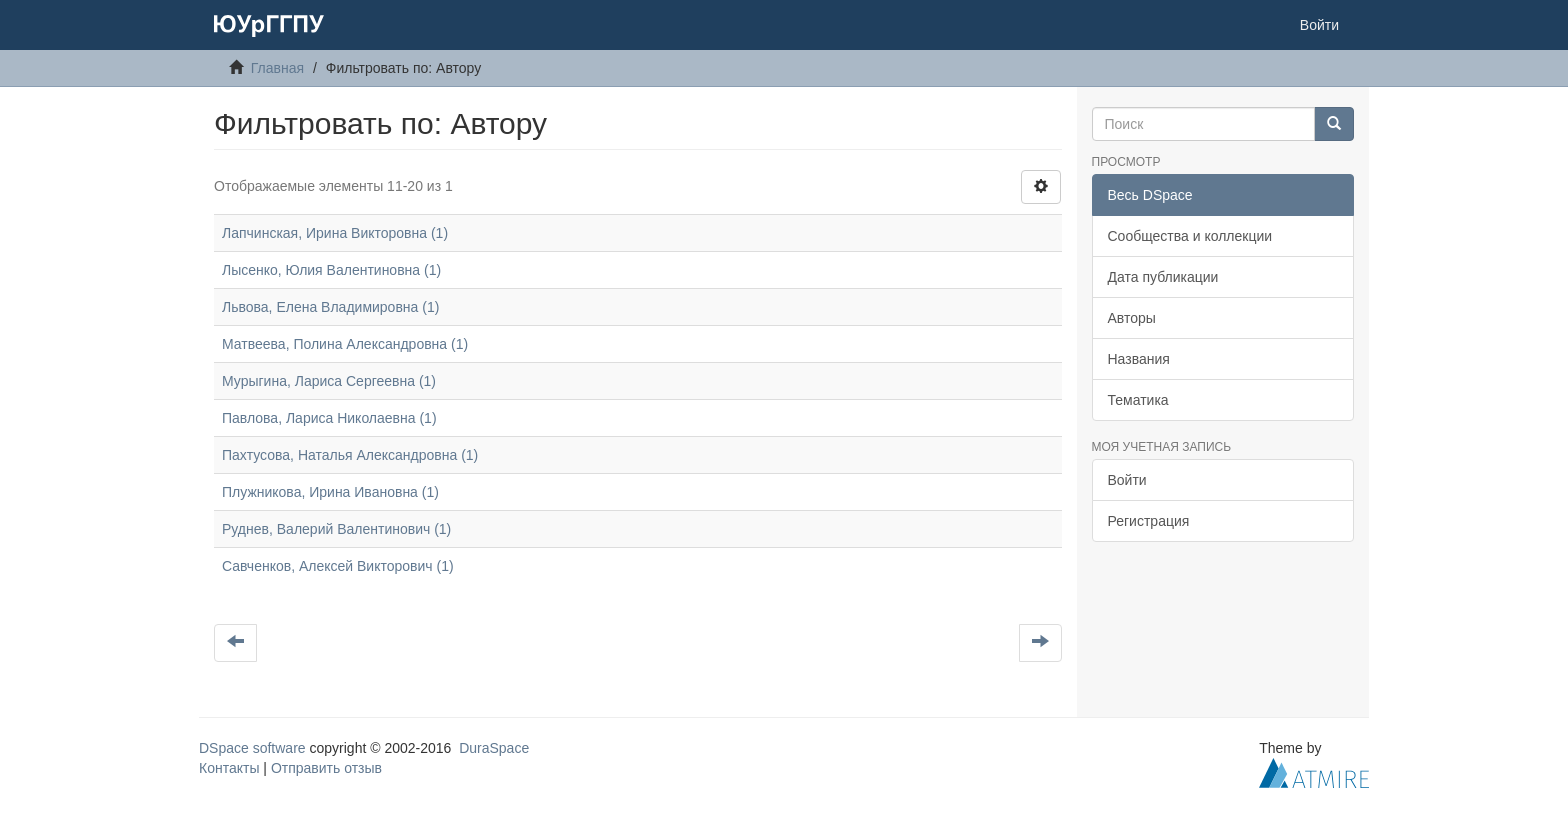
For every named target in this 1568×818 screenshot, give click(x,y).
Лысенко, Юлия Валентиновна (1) (331, 270)
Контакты (229, 768)
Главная (277, 68)
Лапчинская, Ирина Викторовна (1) (335, 233)
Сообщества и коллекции (1190, 236)
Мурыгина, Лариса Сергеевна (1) (329, 381)
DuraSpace (494, 748)
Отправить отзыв (326, 768)
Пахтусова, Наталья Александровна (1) (350, 455)
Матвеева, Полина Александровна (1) (345, 344)
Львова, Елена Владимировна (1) (330, 307)
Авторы (1132, 318)
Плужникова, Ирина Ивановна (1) (330, 492)
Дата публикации (1163, 277)
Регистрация (1149, 521)
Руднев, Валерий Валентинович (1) (336, 529)
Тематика (1138, 400)
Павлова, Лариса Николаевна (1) (329, 418)
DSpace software (252, 748)
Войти (1127, 480)
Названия (1139, 359)
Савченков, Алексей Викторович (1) (338, 566)
